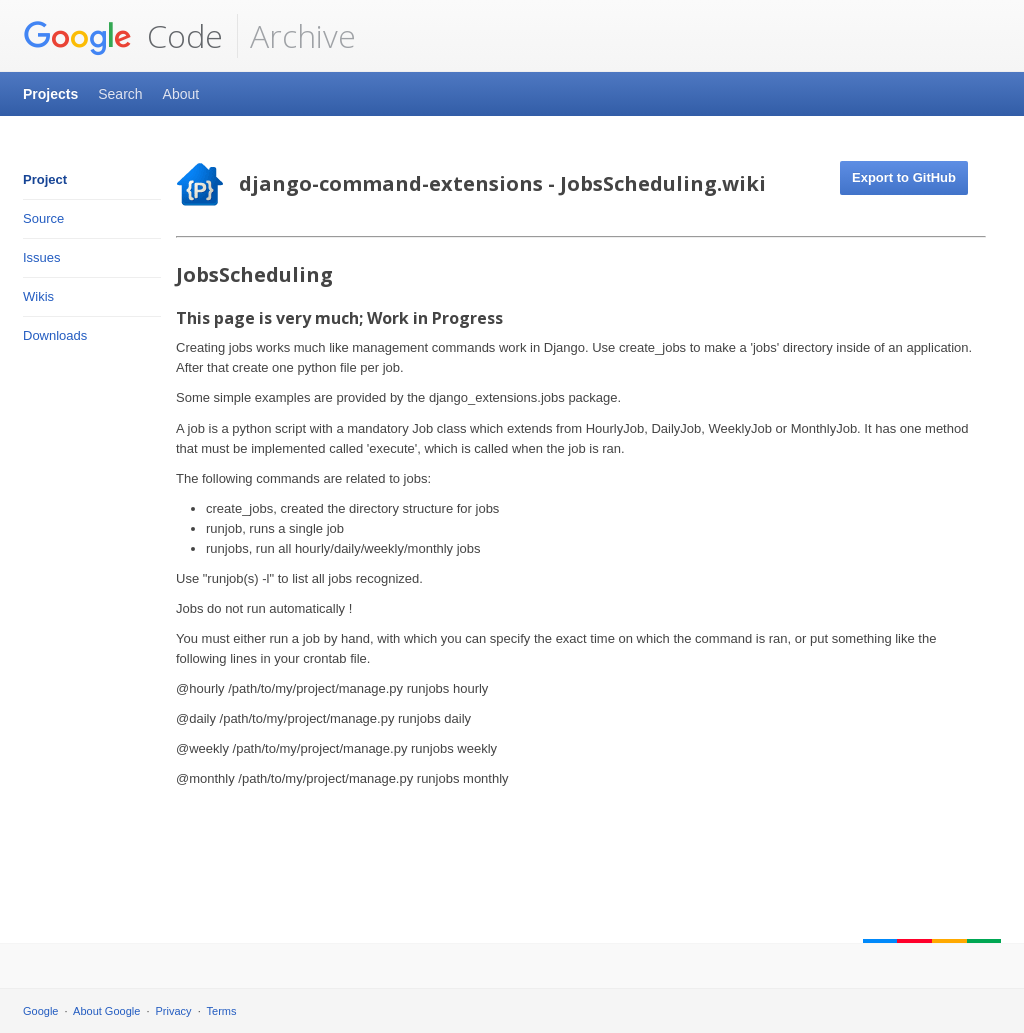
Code (123, 36)
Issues (42, 257)
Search (120, 94)
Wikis (38, 296)
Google (40, 1011)
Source (43, 218)
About (181, 94)
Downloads (55, 335)
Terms (222, 1011)
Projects (50, 94)
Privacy (174, 1011)
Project (45, 179)
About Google (106, 1011)
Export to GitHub (904, 177)
